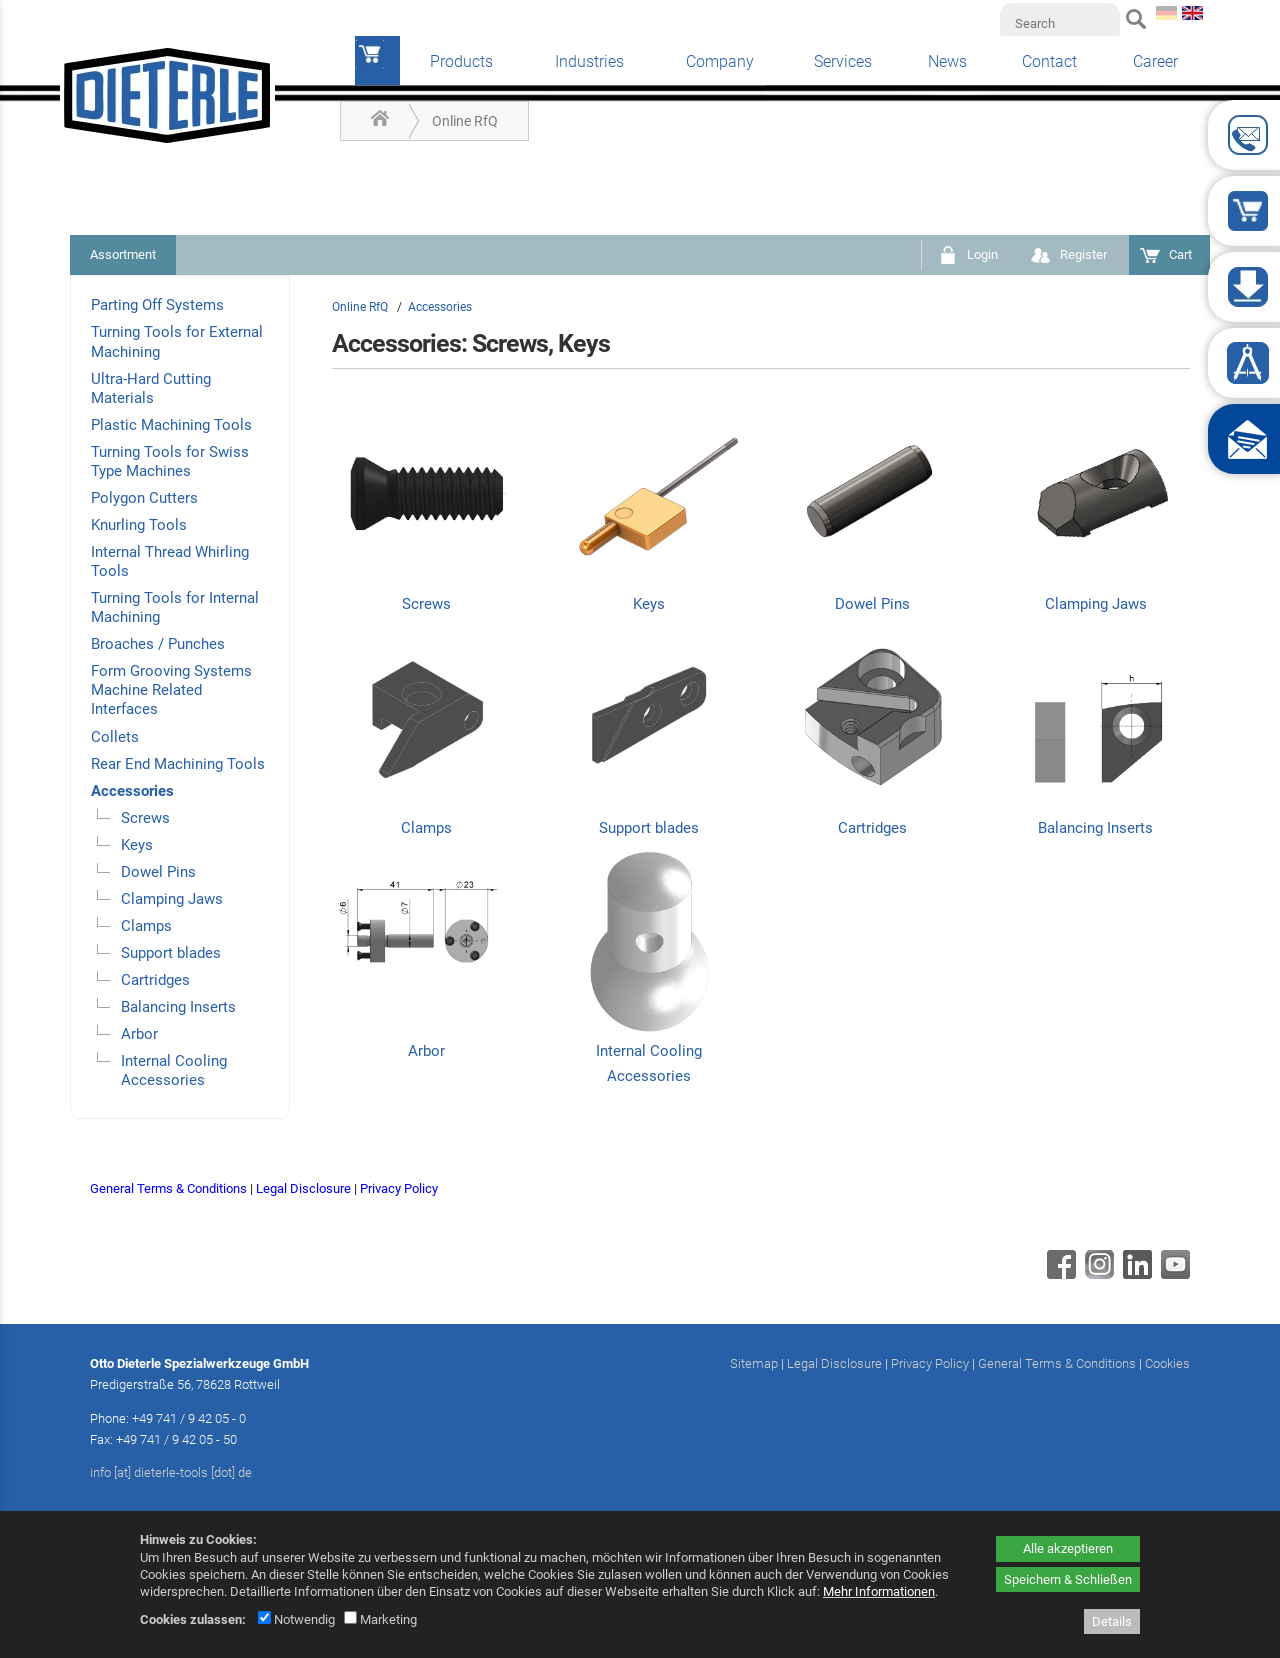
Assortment (123, 254)
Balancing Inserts (178, 1007)
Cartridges (155, 980)
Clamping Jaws (172, 899)
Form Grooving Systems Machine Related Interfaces (171, 690)
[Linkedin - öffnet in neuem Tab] (1135, 1274)
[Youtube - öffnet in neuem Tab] (1173, 1274)
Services (843, 61)
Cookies (1167, 1363)
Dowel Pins (158, 872)
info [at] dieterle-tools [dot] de (171, 1472)
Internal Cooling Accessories (174, 1070)
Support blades (171, 953)
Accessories (132, 791)
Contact (1049, 61)
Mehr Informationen (879, 1591)
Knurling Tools (139, 525)
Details (1112, 1621)
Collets (115, 737)
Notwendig (296, 1619)
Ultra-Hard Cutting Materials (151, 388)
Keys (137, 845)
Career (1155, 61)
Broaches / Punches (158, 644)
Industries (589, 61)
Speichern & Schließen (1068, 1579)
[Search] (1060, 23)
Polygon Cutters (144, 498)
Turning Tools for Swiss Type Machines (170, 461)
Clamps (146, 926)
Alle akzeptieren (1068, 1548)
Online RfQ (465, 121)
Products (461, 61)
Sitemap (754, 1363)
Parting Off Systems (157, 305)
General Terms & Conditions (168, 1188)
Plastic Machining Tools (171, 425)
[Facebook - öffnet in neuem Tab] (1059, 1274)
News (947, 61)
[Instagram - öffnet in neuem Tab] (1097, 1274)
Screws (145, 818)
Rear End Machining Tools (178, 764)
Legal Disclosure (303, 1188)
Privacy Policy (399, 1188)
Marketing (380, 1619)
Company (720, 61)
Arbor (139, 1034)
